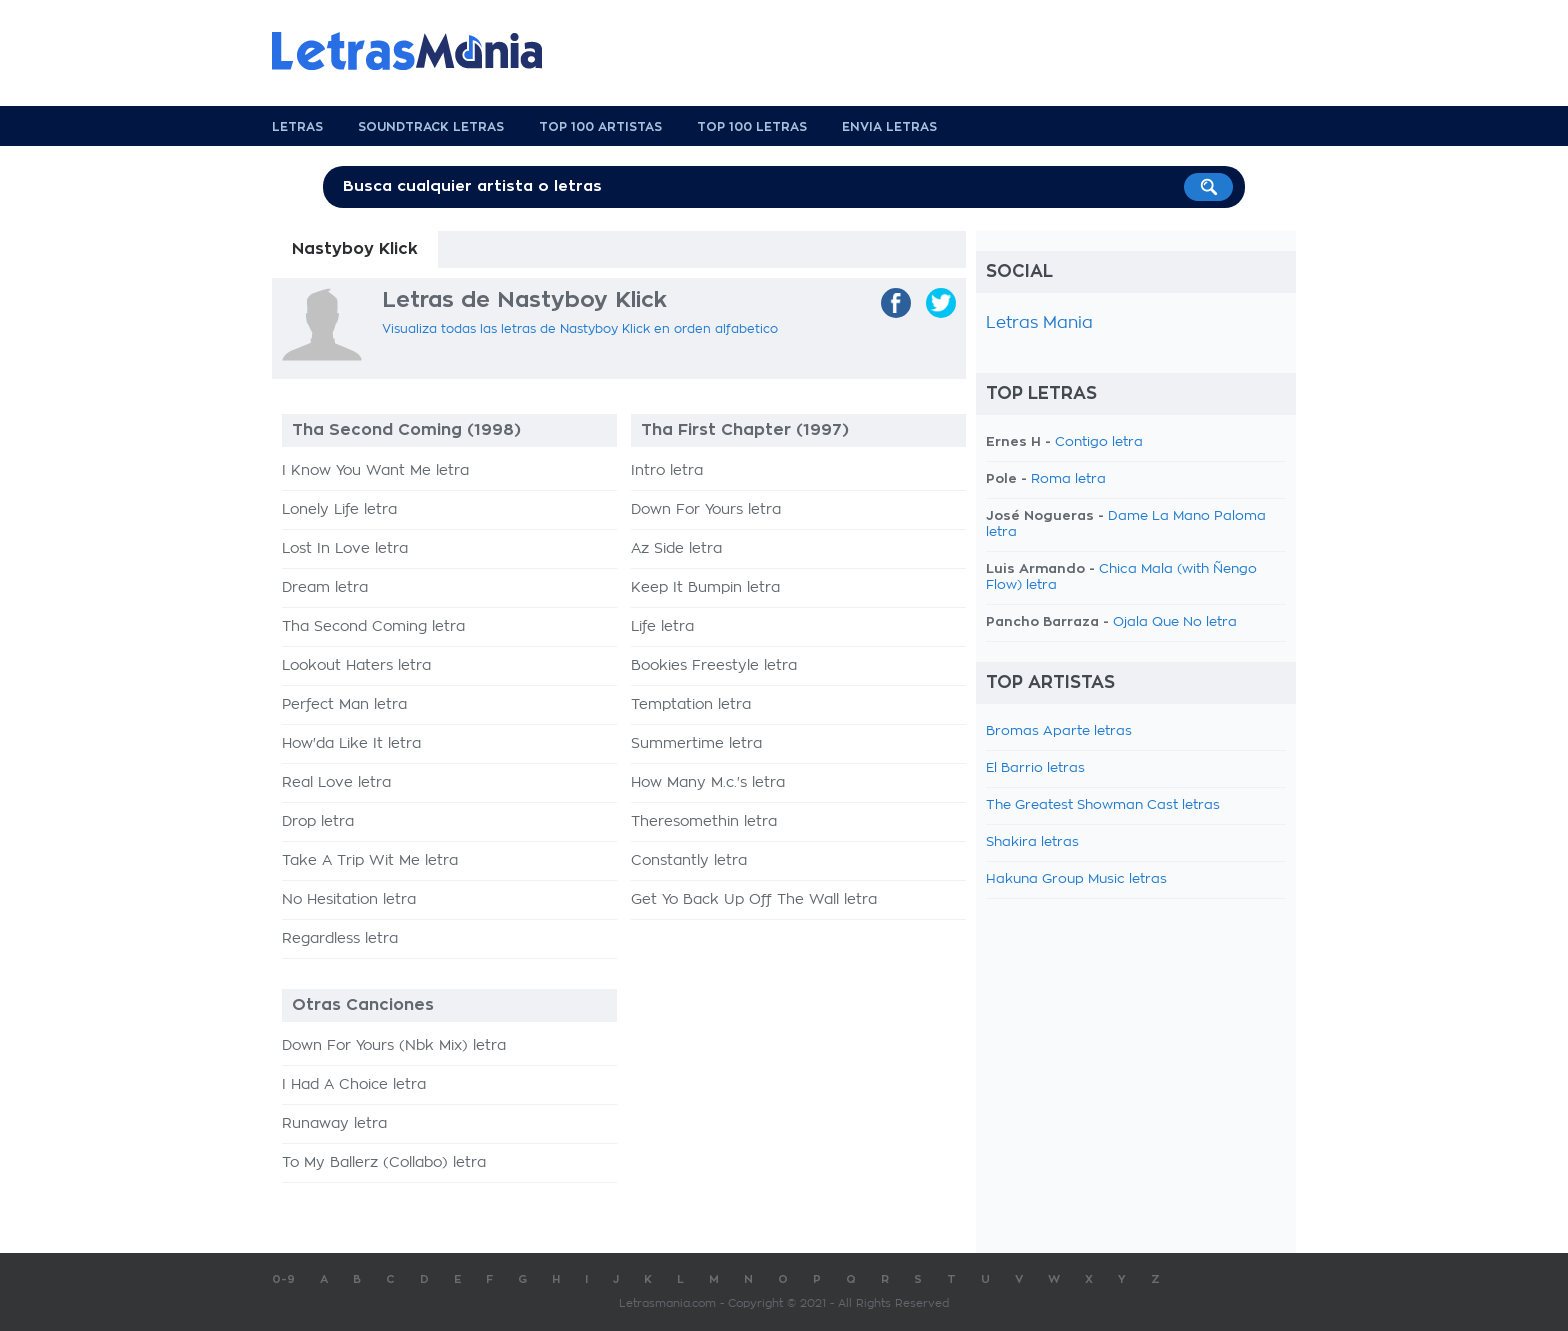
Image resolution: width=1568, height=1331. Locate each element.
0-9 (283, 1279)
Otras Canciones (363, 1005)
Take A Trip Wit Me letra (370, 861)
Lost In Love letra (345, 549)
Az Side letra (676, 549)
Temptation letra (691, 705)
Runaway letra (334, 1124)
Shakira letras (1032, 842)
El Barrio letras (1035, 768)
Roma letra (1068, 479)
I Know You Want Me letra (375, 471)
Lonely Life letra (339, 510)
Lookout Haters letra (356, 666)
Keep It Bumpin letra (705, 588)
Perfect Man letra (344, 705)
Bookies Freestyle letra (714, 666)
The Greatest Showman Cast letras (1103, 805)
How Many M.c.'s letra (708, 783)
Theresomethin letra (704, 822)
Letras (297, 127)
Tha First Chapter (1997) (745, 430)
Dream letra (325, 588)
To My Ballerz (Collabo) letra (384, 1163)
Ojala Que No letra (1175, 622)
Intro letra (667, 471)
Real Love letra (336, 783)
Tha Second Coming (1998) (406, 430)
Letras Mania (1039, 323)
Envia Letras (889, 127)
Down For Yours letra (706, 510)
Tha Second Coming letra (373, 627)
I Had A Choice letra (354, 1085)
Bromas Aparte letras (1059, 731)
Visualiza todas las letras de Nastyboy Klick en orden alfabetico (580, 329)
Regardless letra (340, 939)
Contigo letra (1099, 442)
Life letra (662, 627)
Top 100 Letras (752, 127)
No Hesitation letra (349, 900)
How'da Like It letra (351, 744)
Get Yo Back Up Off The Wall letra (754, 900)
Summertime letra (696, 744)
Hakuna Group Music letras (1076, 879)
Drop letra (318, 822)
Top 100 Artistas (600, 127)
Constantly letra (689, 861)
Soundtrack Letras (431, 127)
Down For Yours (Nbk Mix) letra (394, 1046)
